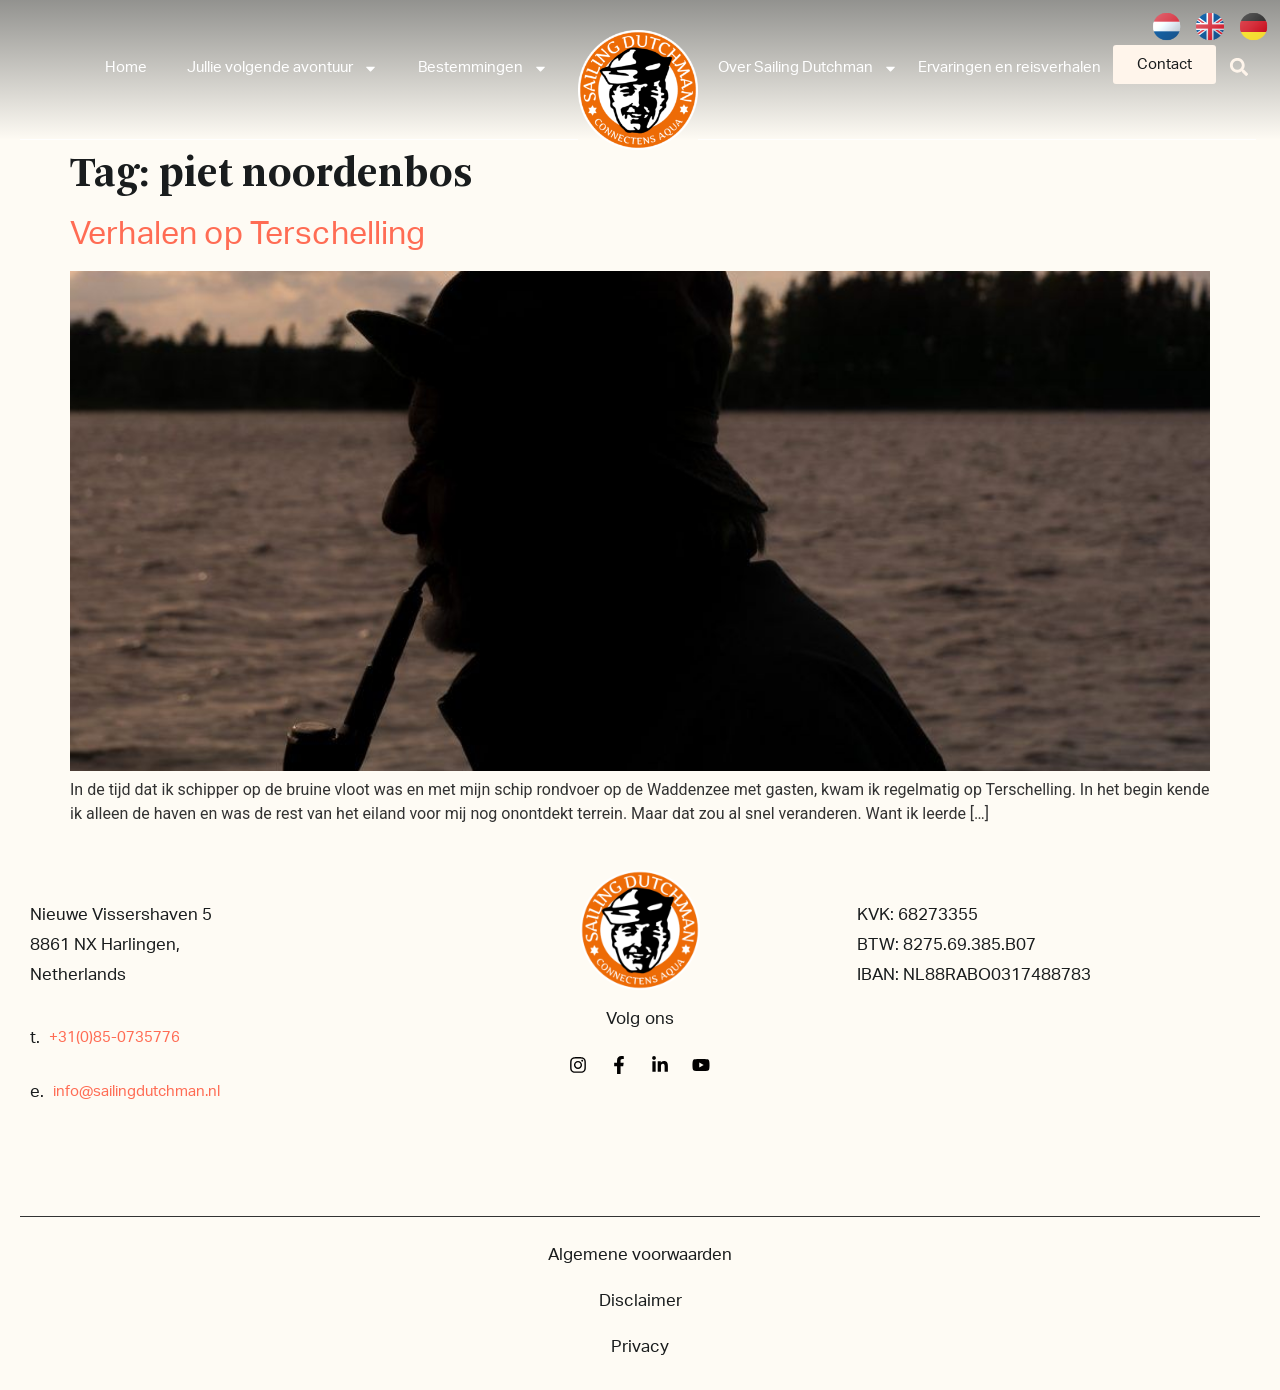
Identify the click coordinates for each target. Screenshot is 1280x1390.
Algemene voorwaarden (640, 1254)
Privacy (640, 1346)
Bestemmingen (483, 68)
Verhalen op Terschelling (248, 234)
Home (126, 67)
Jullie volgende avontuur (282, 68)
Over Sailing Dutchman (808, 68)
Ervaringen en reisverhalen (1009, 67)
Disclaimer (640, 1300)
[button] (1239, 66)
